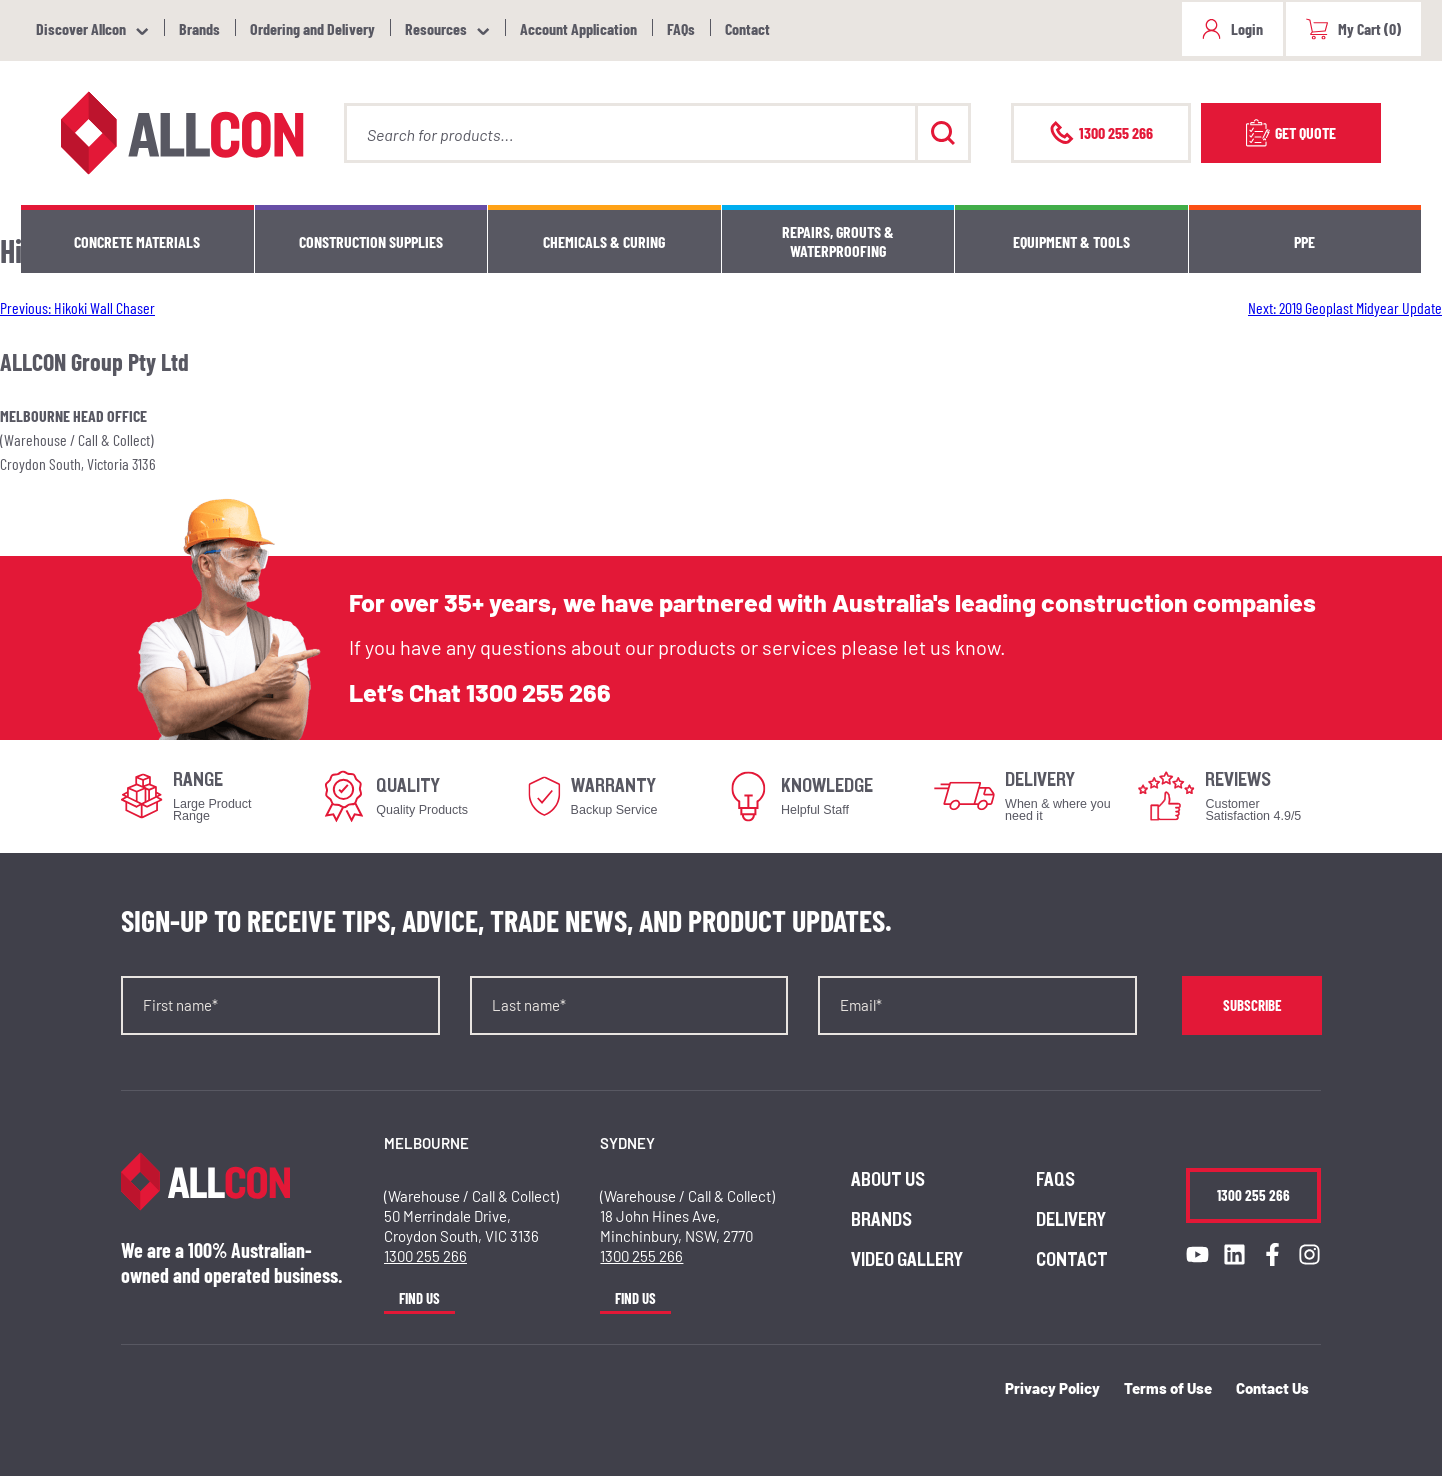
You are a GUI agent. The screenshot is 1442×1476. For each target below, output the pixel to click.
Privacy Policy (1052, 1388)
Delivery (1071, 1220)
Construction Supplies (371, 241)
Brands (199, 28)
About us (888, 1180)
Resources (436, 28)
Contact (747, 28)
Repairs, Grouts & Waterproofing (838, 241)
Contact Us (1272, 1388)
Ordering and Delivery (312, 28)
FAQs (681, 28)
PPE (1304, 241)
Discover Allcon (81, 28)
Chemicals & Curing (604, 241)
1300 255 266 (538, 692)
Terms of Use (1168, 1388)
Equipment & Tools (1071, 241)
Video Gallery (907, 1260)
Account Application (578, 28)
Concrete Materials (137, 241)
